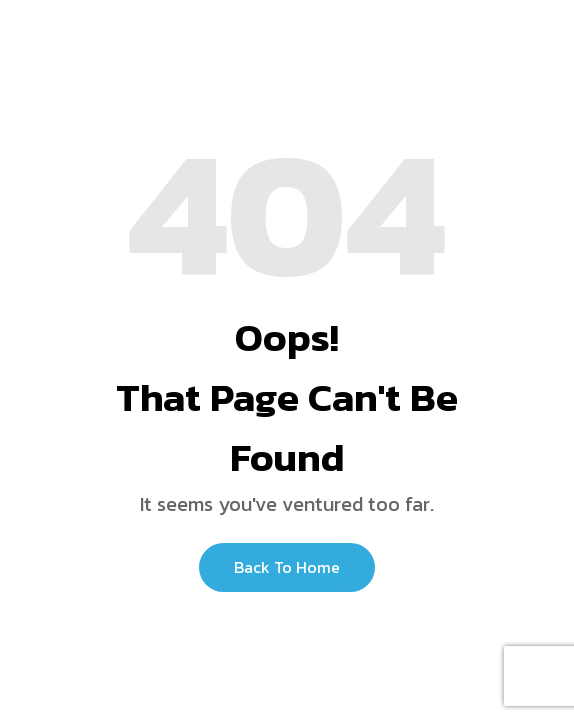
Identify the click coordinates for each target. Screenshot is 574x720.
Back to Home (287, 567)
